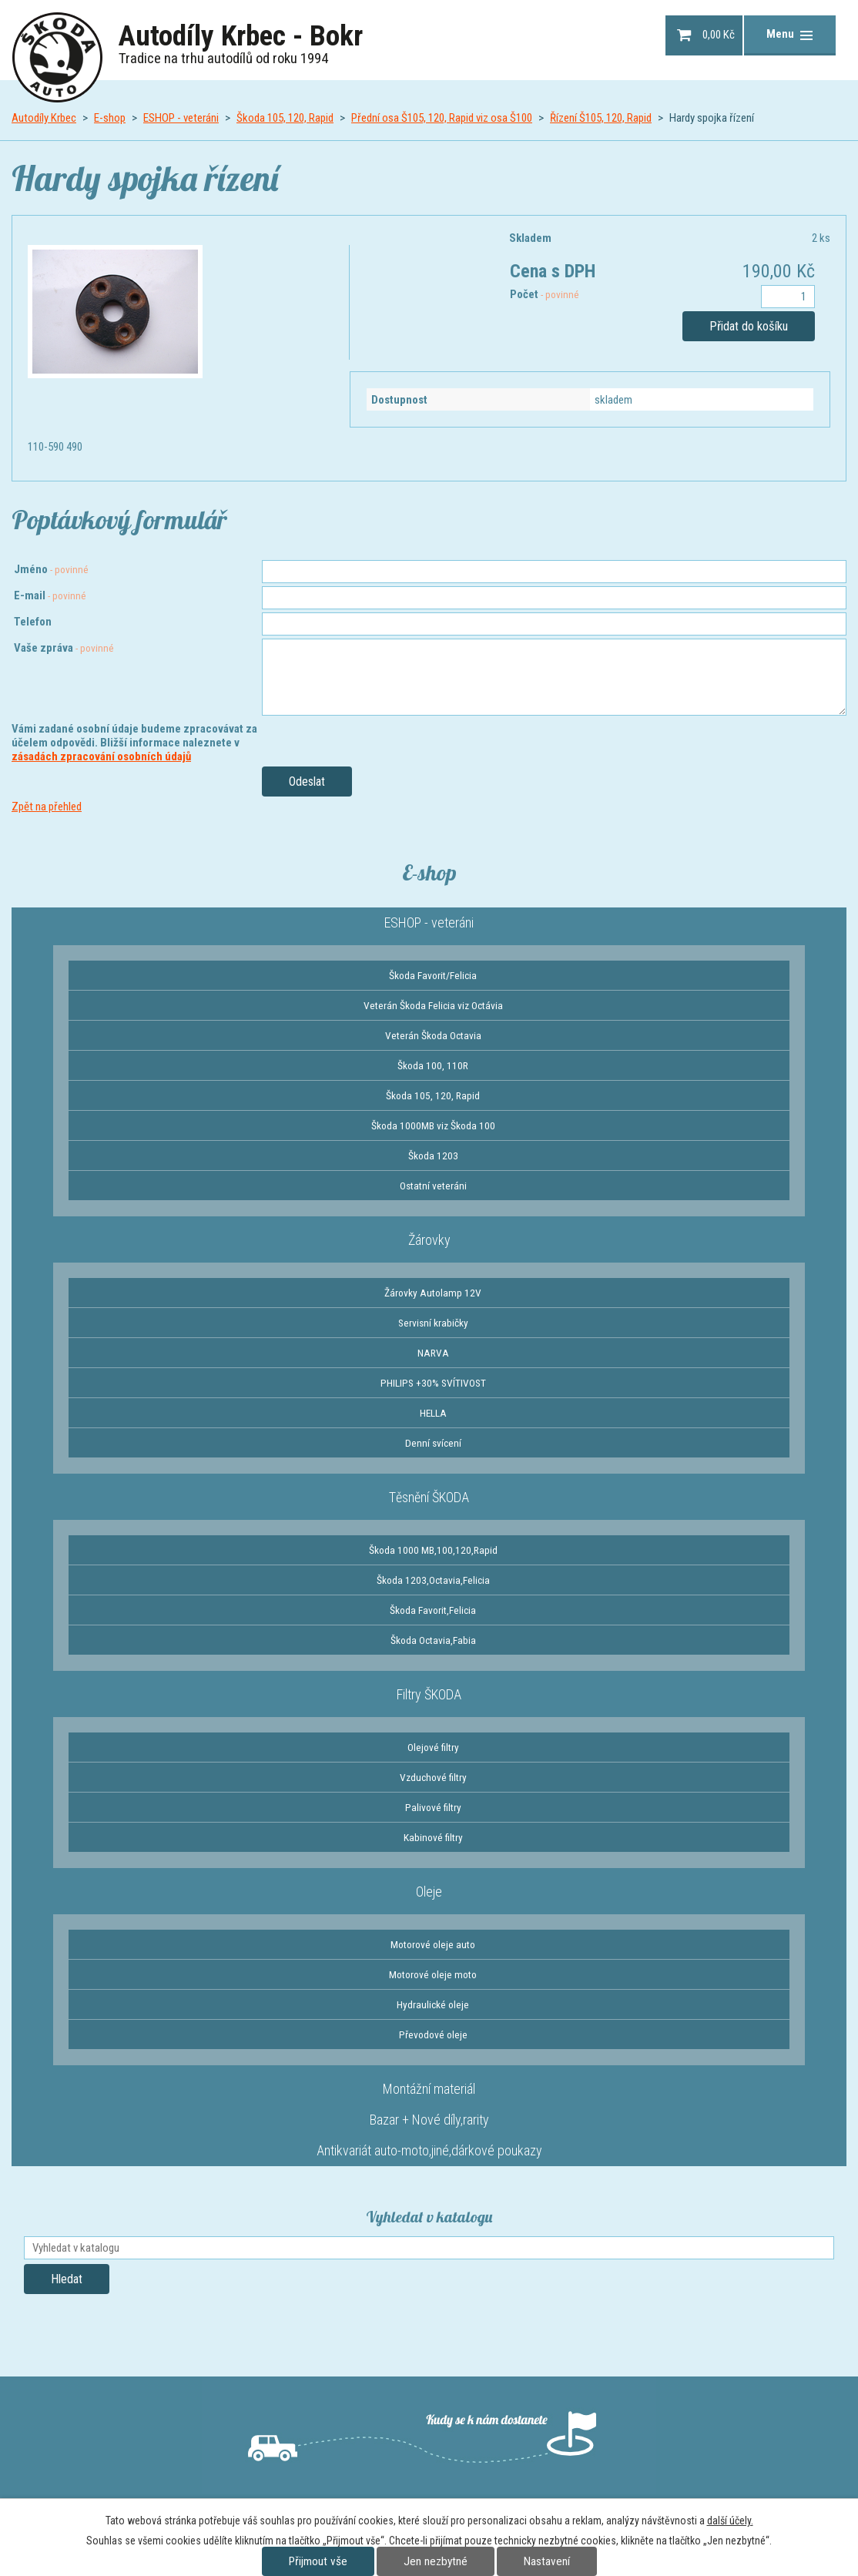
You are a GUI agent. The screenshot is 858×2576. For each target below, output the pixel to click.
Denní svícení (433, 1443)
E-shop (110, 118)
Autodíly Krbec (44, 118)
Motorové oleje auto (432, 1944)
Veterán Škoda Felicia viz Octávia (433, 1005)
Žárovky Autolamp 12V (432, 1292)
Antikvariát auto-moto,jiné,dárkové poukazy (429, 2150)
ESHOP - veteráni (181, 118)
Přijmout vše (318, 2561)
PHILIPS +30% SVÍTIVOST (433, 1383)
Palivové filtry (433, 1807)
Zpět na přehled (47, 806)
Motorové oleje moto (433, 1974)
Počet (544, 294)
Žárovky (429, 1240)
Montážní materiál (429, 2089)
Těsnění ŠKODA (429, 1497)
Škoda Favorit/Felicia (433, 975)
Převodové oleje (433, 2034)
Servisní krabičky (433, 1323)
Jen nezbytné (436, 2561)
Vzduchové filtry (433, 1777)
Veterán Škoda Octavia (433, 1035)
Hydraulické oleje (433, 2004)
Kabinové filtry (433, 1837)
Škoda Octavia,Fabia (433, 1640)
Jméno (51, 569)
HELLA (433, 1413)
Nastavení (547, 2561)
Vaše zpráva (64, 648)
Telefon (33, 622)
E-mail (50, 595)
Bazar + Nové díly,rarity (429, 2119)
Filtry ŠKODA (429, 1694)
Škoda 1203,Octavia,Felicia (433, 1580)
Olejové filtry (433, 1747)
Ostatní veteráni (433, 1185)
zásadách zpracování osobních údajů (101, 756)
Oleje (429, 1891)
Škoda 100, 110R (432, 1065)
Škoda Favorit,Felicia (433, 1610)
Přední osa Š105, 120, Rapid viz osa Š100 (441, 118)
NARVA (433, 1353)
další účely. (730, 2520)
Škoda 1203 (433, 1155)
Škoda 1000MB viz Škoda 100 (433, 1125)
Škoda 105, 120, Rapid (284, 118)
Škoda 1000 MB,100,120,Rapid (433, 1550)
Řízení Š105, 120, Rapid (601, 118)
